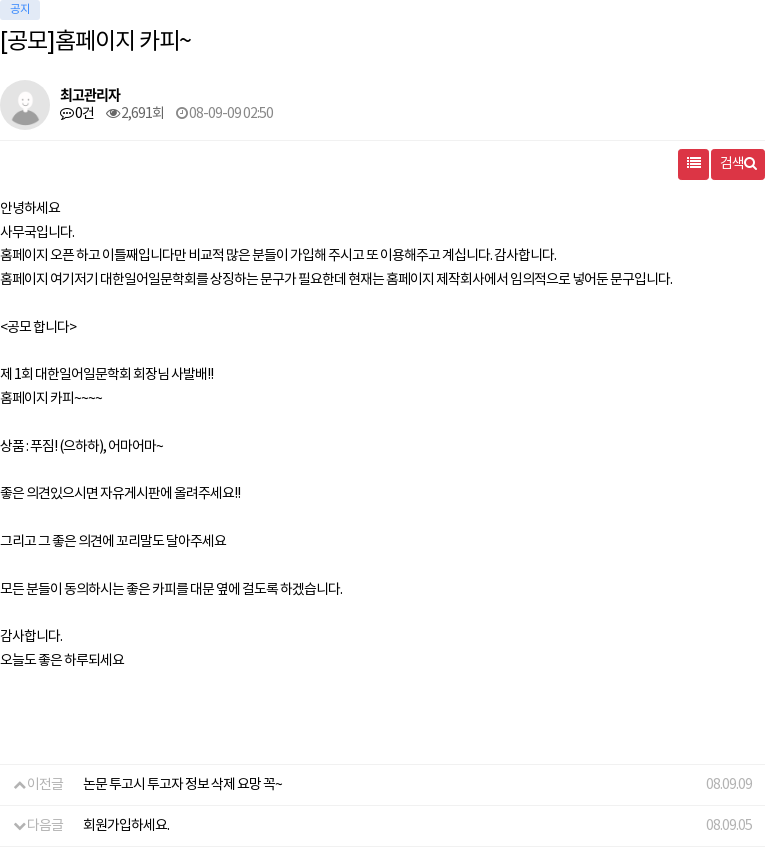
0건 (77, 114)
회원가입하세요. (126, 826)
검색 (738, 164)
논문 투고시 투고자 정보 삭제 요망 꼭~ (182, 785)
